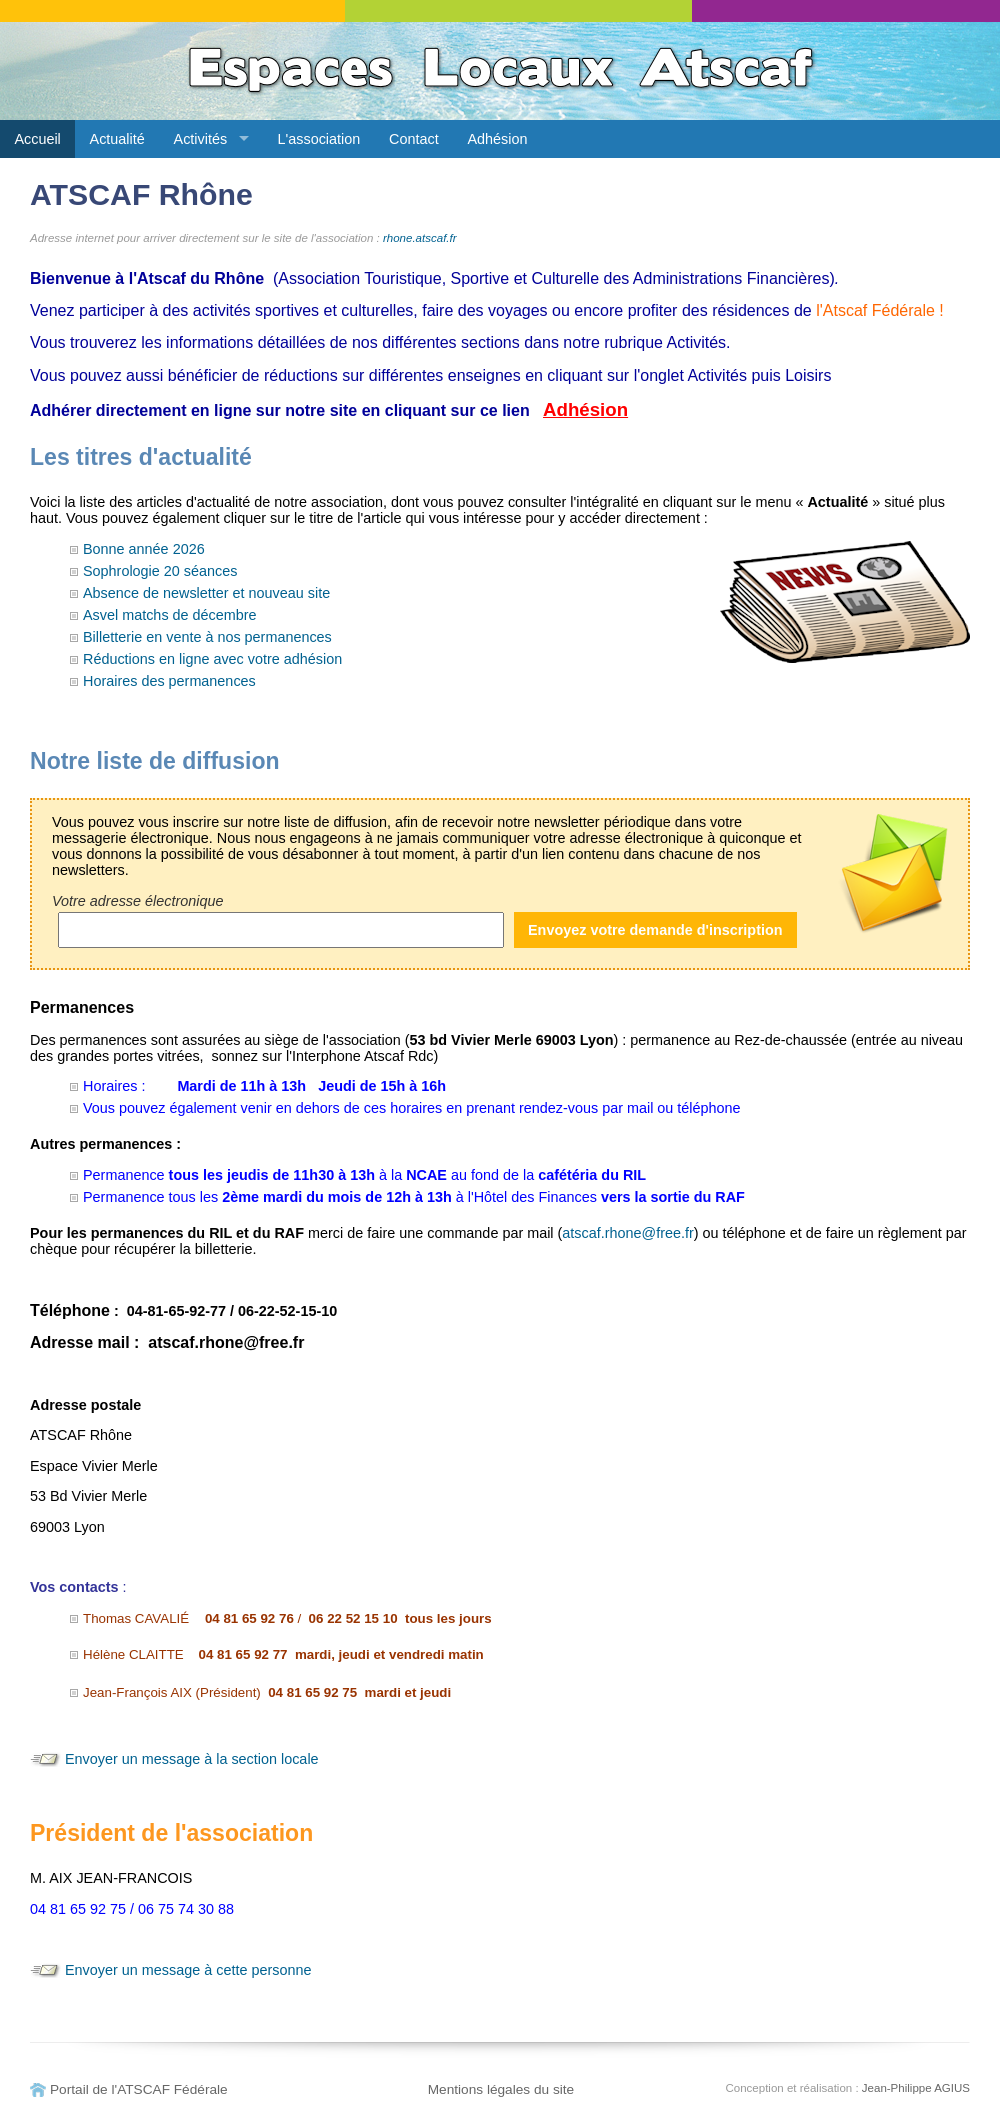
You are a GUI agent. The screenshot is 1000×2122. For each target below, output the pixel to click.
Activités (201, 139)
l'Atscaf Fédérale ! (880, 310)
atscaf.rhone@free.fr (627, 1233)
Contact (414, 139)
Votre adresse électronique (137, 901)
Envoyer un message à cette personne (188, 1970)
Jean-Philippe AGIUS (916, 2088)
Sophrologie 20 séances (160, 571)
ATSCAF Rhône (141, 194)
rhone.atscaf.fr (420, 238)
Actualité (117, 139)
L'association (319, 139)
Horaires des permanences (169, 681)
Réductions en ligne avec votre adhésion (212, 659)
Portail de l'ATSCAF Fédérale (139, 2089)
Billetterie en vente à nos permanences (207, 637)
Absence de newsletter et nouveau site (206, 593)
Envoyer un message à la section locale (192, 1759)
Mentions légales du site (501, 2089)
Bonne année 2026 (144, 549)
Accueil (37, 139)
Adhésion (497, 139)
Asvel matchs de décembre (170, 615)
